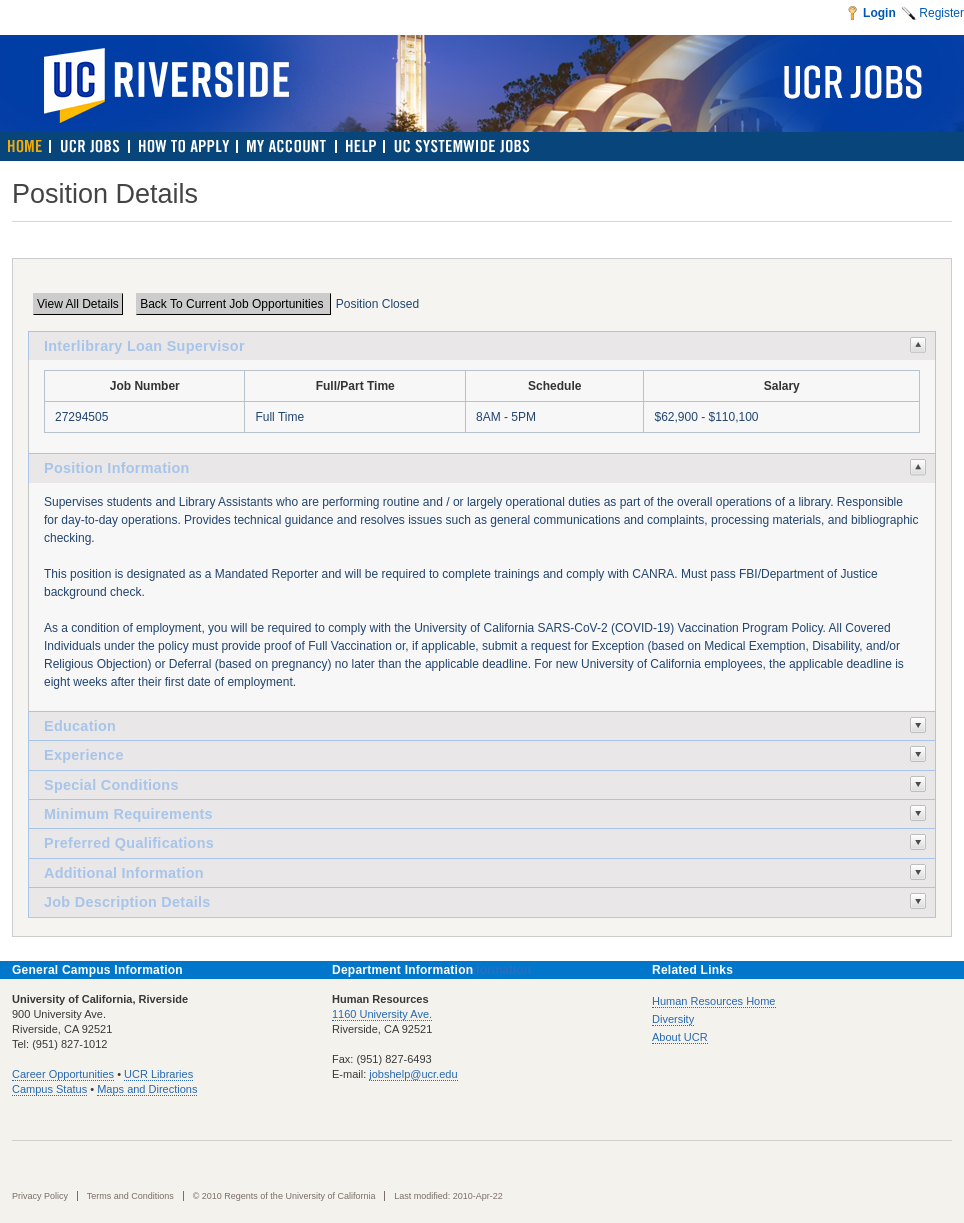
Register (941, 13)
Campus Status (49, 1089)
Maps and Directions (147, 1089)
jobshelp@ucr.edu (413, 1074)
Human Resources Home (714, 1001)
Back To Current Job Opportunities (233, 304)
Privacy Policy (40, 1196)
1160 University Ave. (382, 1014)
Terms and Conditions (130, 1196)
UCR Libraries (158, 1074)
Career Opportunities (63, 1074)
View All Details (78, 304)
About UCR (680, 1037)
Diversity (673, 1019)
